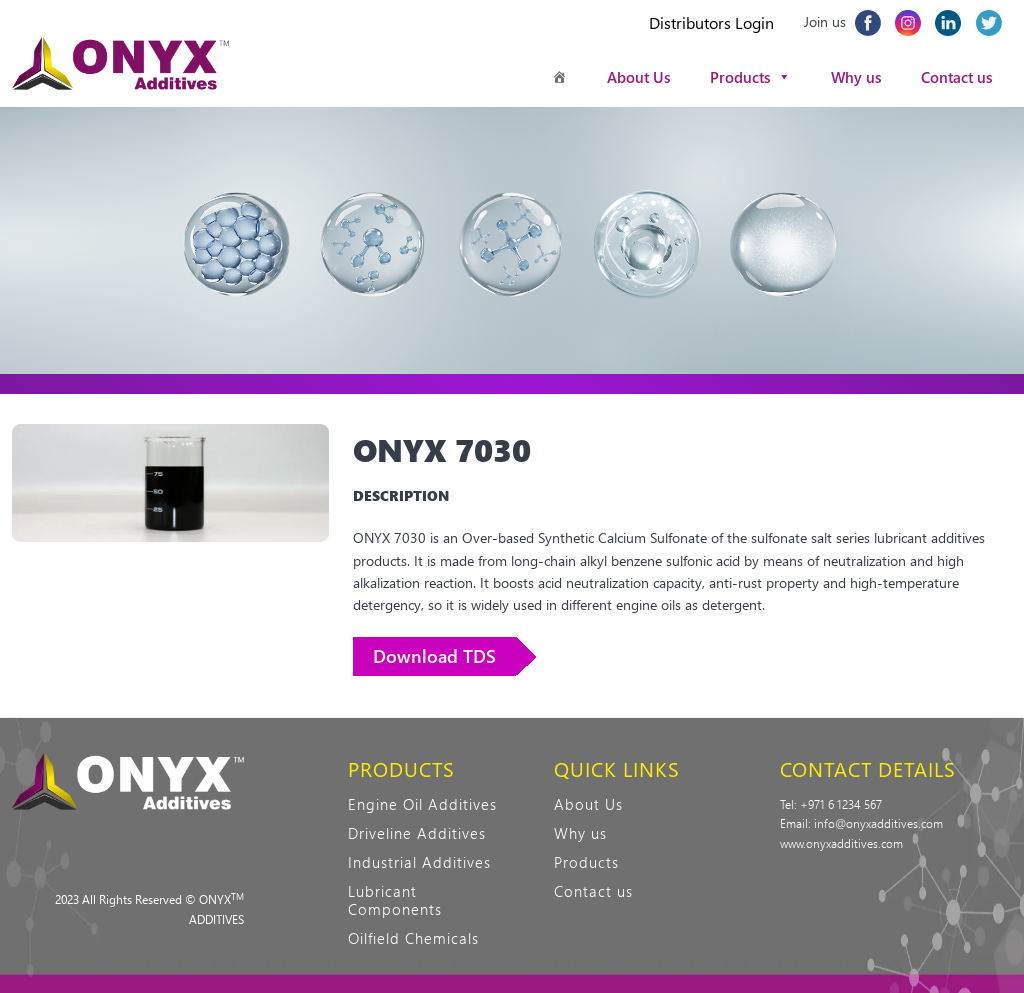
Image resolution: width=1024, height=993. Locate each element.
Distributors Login (711, 22)
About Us (638, 77)
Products (750, 77)
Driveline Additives (417, 833)
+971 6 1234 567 (841, 804)
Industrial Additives (419, 862)
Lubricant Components (395, 900)
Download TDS (434, 656)
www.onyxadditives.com (841, 843)
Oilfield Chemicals (413, 938)
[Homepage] (559, 77)
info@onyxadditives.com (878, 823)
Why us (856, 77)
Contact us (956, 77)
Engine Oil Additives (422, 804)
